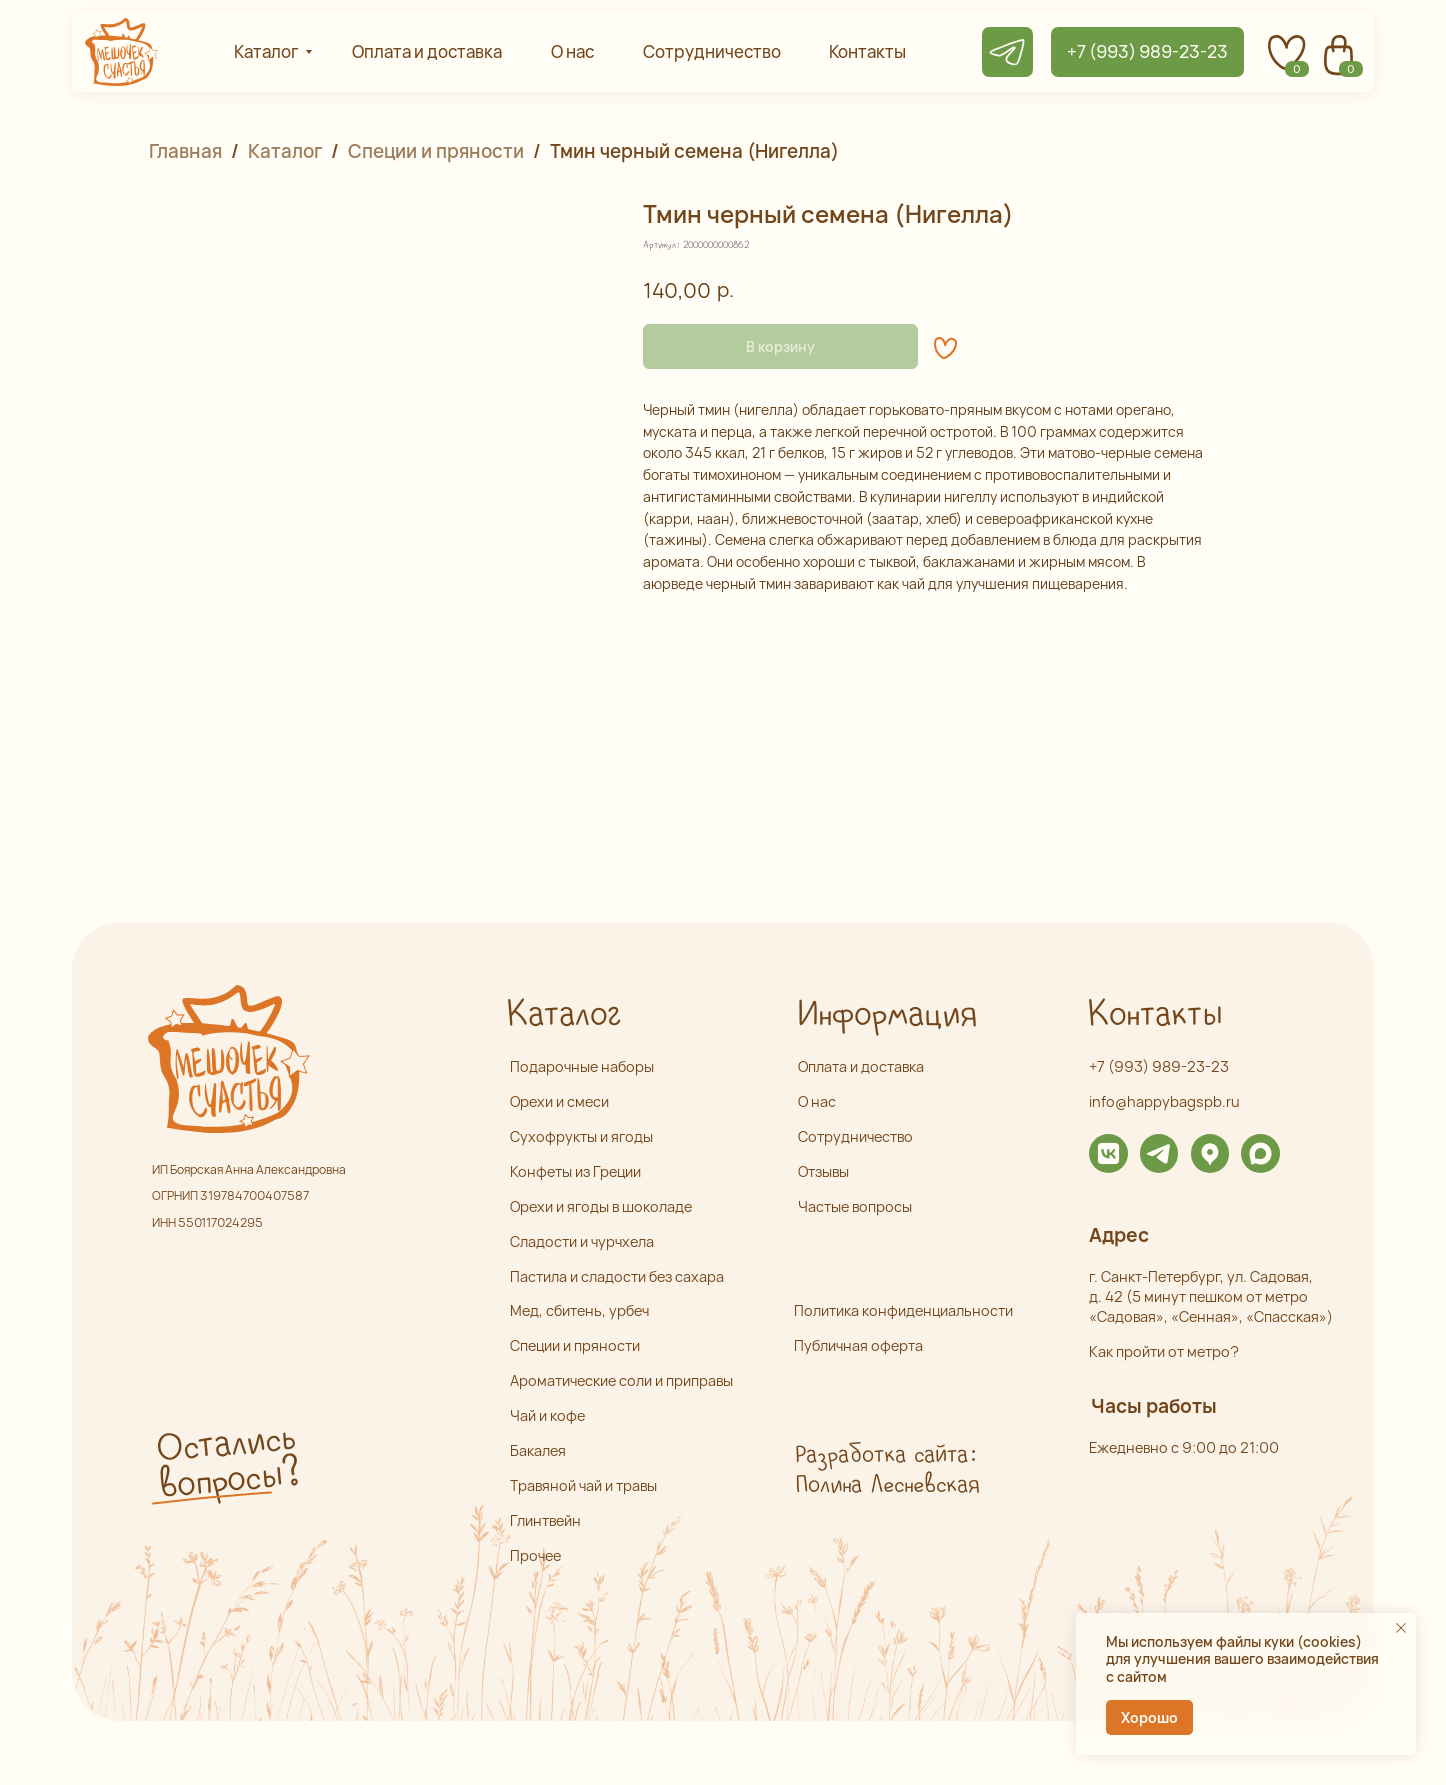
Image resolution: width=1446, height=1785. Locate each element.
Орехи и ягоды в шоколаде (601, 1206)
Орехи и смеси (559, 1101)
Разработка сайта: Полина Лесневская (886, 1470)
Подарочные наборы (582, 1066)
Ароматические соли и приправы (621, 1380)
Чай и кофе (547, 1415)
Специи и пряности (436, 151)
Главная (185, 151)
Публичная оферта (858, 1345)
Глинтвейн (545, 1520)
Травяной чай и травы (583, 1485)
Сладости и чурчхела (582, 1241)
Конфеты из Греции (575, 1171)
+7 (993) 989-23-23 (1159, 1066)
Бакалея (538, 1450)
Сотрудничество (855, 1136)
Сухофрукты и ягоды (581, 1136)
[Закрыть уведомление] (1401, 1628)
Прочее (535, 1555)
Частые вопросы (855, 1206)
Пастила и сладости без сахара (617, 1276)
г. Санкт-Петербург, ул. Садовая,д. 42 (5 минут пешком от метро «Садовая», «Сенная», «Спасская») (1211, 1297)
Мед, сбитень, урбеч (579, 1310)
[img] (1108, 1153)
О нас (817, 1101)
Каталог (285, 151)
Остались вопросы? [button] (227, 1463)
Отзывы (823, 1171)
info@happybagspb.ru (1164, 1101)
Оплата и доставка (861, 1066)
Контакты (1154, 1015)
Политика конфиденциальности (903, 1310)
